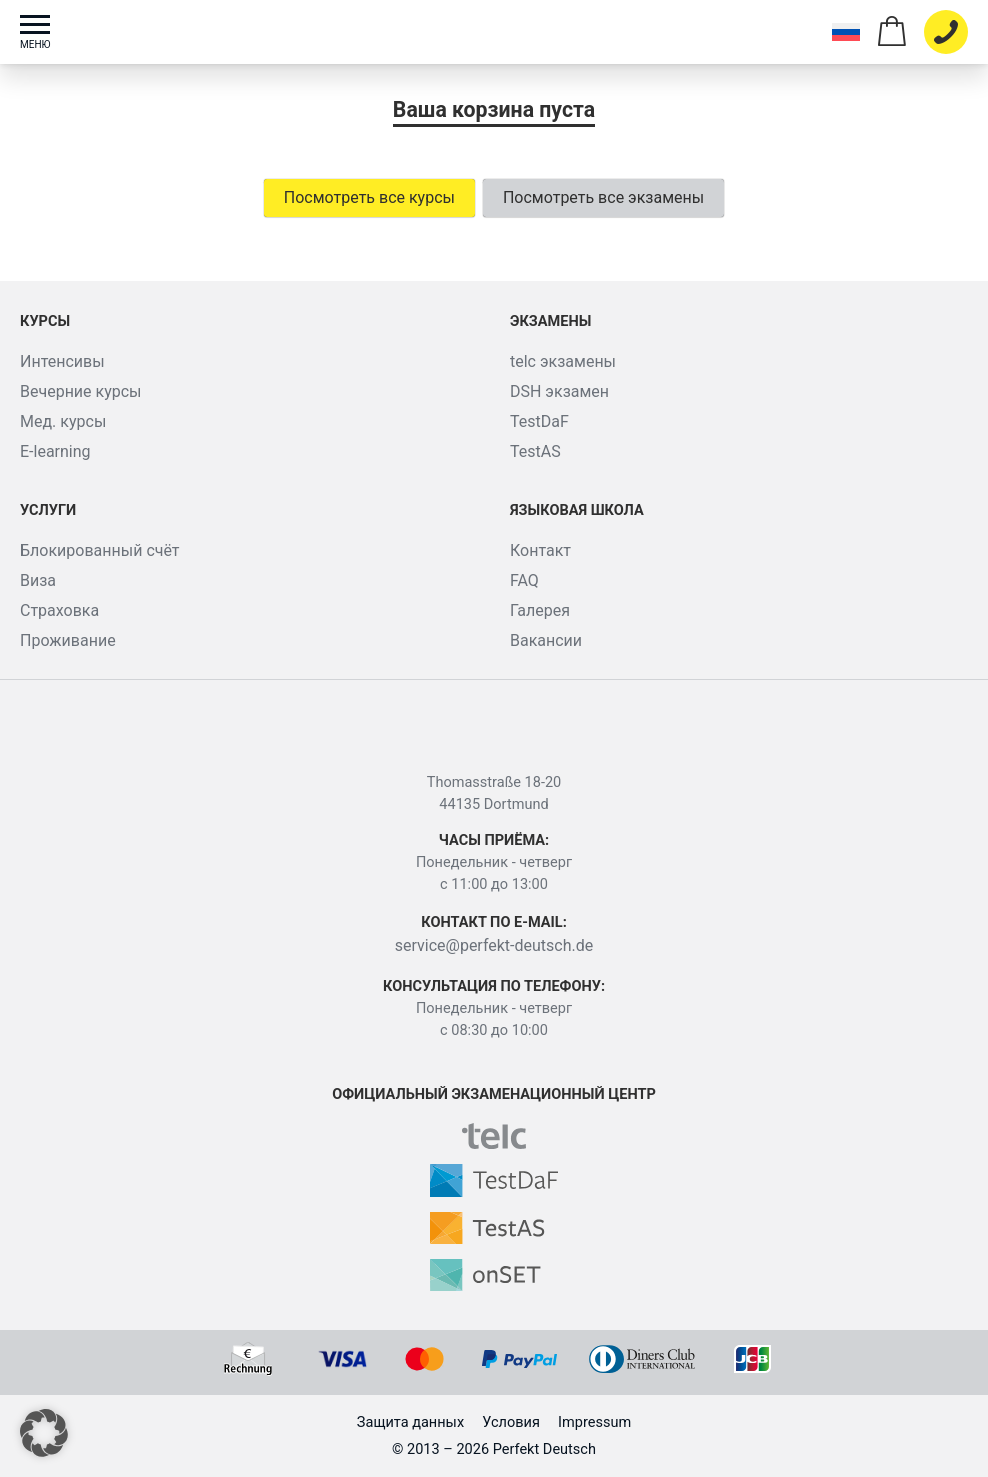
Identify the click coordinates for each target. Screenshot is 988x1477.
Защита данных (410, 1422)
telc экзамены (563, 361)
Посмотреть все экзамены (603, 197)
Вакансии (546, 640)
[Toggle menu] (45, 32)
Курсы (45, 321)
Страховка (59, 610)
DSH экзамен (559, 391)
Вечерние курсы (81, 391)
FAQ (524, 580)
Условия (511, 1422)
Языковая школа (577, 510)
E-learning (55, 451)
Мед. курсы (63, 421)
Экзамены (550, 321)
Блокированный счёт (100, 550)
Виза (38, 580)
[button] (44, 1433)
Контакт (540, 550)
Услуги (48, 510)
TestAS (535, 451)
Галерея (540, 610)
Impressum (594, 1422)
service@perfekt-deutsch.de (494, 945)
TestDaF (539, 421)
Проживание (68, 640)
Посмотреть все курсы (369, 197)
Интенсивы (62, 361)
